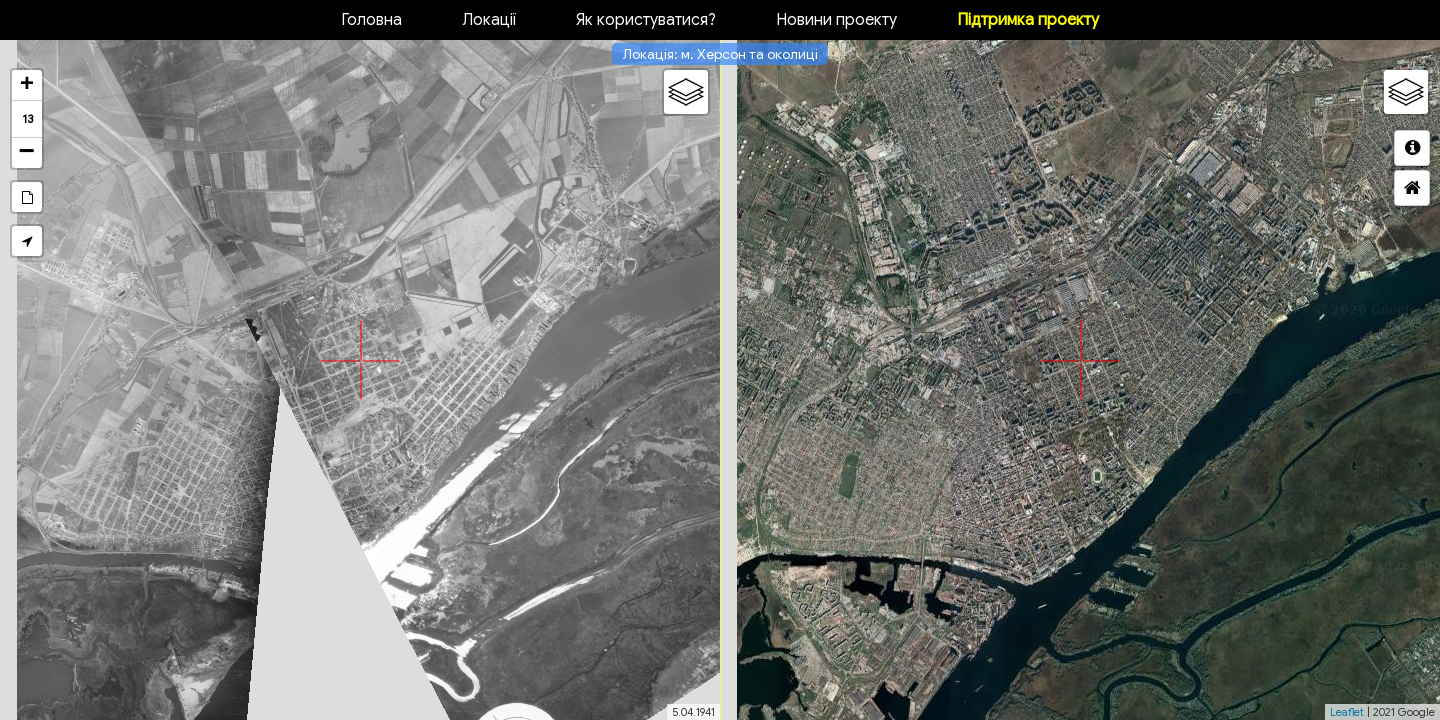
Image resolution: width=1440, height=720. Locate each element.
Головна (371, 20)
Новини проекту (836, 20)
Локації (489, 20)
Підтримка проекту (1028, 20)
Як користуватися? (646, 20)
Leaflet (1347, 712)
